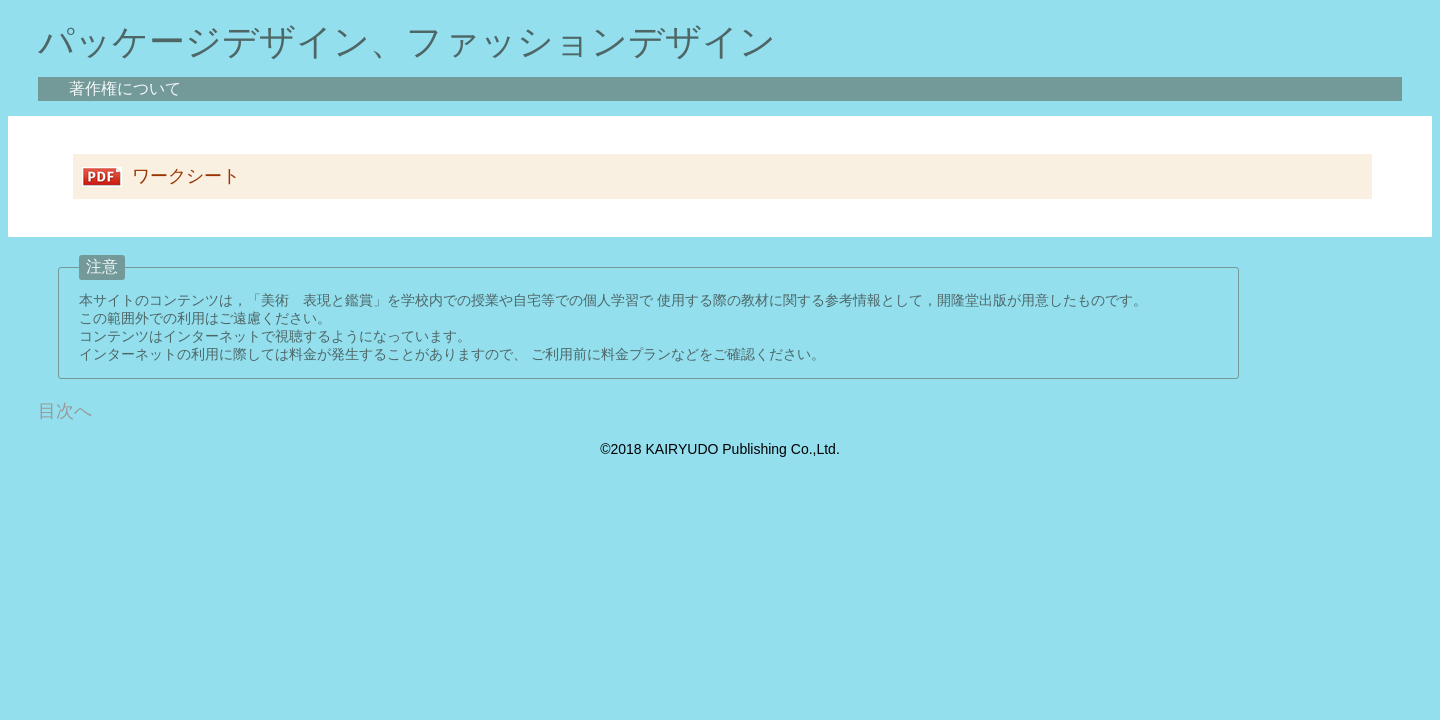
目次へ (65, 411)
